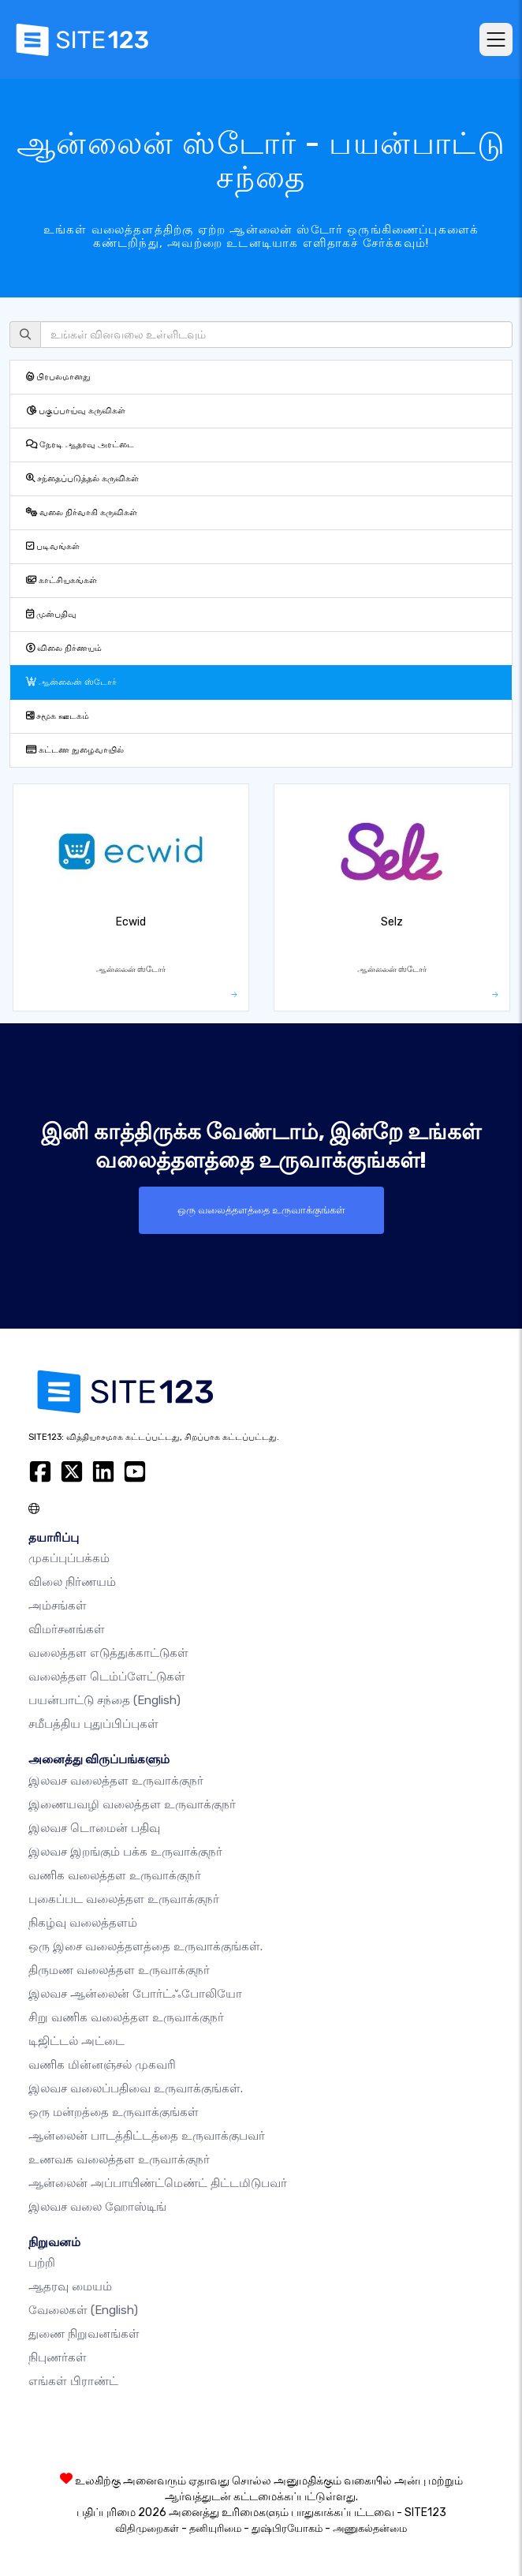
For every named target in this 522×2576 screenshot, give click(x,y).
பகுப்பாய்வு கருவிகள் (75, 411)
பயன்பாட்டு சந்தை (104, 1700)
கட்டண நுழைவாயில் (75, 750)
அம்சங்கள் (57, 1605)
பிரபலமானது (58, 377)
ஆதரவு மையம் (70, 2286)
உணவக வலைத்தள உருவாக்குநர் (119, 2159)
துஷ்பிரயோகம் (287, 2528)
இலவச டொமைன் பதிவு (94, 1828)
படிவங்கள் (53, 546)
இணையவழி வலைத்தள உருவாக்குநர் (132, 1804)
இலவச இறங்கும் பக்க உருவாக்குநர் (125, 1852)
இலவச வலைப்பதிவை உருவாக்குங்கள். (135, 2088)
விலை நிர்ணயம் (64, 648)
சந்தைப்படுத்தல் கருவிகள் (82, 478)
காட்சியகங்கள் (61, 580)
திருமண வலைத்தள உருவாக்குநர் (119, 1970)
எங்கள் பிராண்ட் (73, 2381)
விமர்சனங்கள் (66, 1629)
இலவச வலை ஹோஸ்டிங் (97, 2207)
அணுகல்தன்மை (370, 2528)
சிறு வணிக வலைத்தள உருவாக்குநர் (126, 2017)
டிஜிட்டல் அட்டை (76, 2041)
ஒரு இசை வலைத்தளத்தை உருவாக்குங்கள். (145, 1946)
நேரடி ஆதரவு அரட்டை (80, 444)
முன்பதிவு (51, 614)
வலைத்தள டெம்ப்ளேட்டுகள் (106, 1676)
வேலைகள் (83, 2310)
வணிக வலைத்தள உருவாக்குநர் (114, 1875)
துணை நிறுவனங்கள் (84, 2334)
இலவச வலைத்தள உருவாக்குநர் (115, 1781)
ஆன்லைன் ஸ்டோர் (71, 682)
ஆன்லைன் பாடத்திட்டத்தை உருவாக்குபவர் (146, 2136)
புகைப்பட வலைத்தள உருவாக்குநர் (123, 1899)
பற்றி (41, 2263)
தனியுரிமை (215, 2528)
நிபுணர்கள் (57, 2357)
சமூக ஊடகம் (57, 716)
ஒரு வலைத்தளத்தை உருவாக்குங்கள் (261, 1210)
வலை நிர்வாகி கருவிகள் (81, 512)
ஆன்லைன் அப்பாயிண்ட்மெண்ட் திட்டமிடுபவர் (157, 2183)
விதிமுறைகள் (147, 2528)
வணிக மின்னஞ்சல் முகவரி (102, 2065)
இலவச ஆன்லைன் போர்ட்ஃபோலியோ (135, 1994)
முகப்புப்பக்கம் (69, 1558)
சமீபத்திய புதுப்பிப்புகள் (93, 1724)
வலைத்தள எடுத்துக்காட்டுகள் (108, 1653)
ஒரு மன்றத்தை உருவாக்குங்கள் (113, 2112)
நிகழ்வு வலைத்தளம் (82, 1923)
